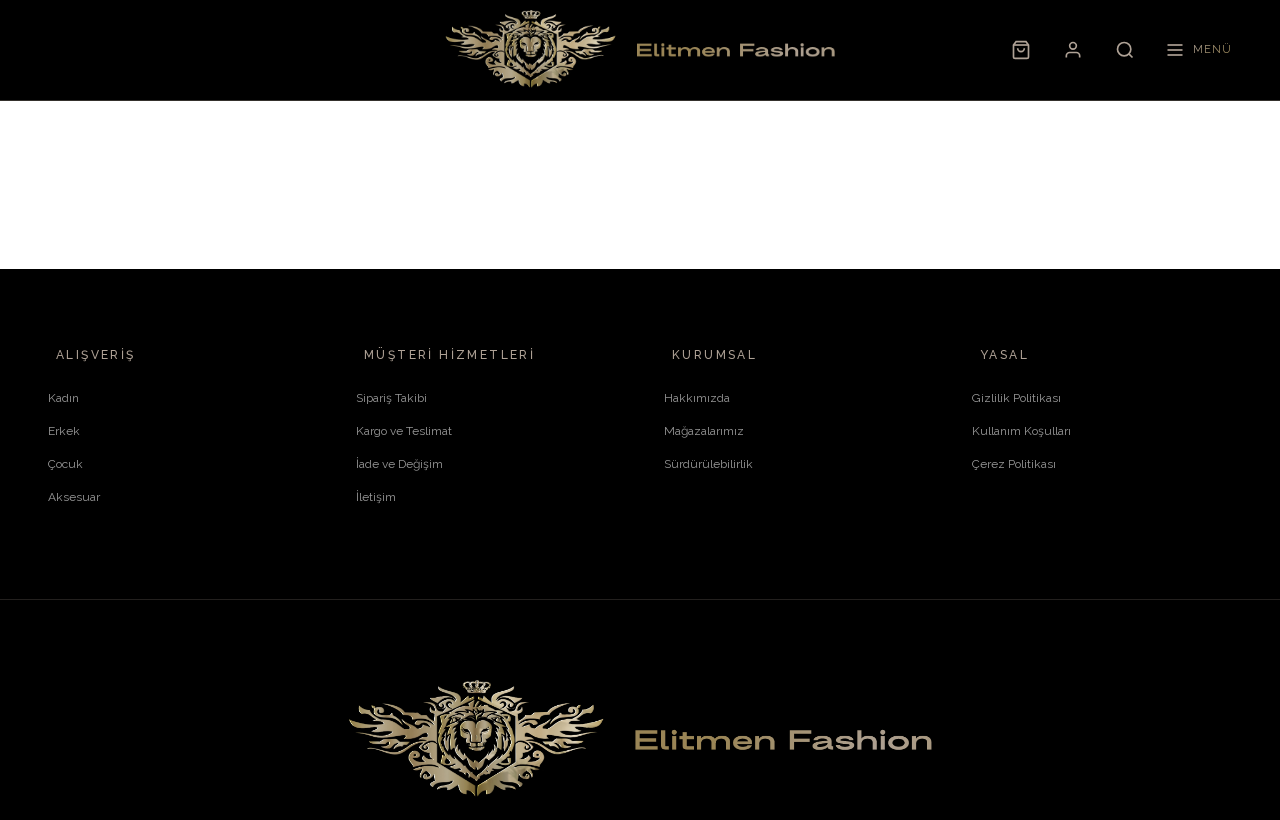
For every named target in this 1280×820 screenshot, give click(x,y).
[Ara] (1125, 50)
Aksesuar (74, 497)
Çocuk (65, 464)
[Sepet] (1021, 50)
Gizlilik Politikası (1016, 398)
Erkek (64, 431)
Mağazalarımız (704, 431)
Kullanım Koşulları (1021, 431)
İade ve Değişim (399, 464)
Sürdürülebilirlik (708, 464)
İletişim (376, 497)
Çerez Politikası (1014, 464)
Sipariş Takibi (391, 398)
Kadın (63, 398)
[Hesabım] (1073, 50)
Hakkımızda (697, 398)
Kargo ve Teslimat (404, 431)
